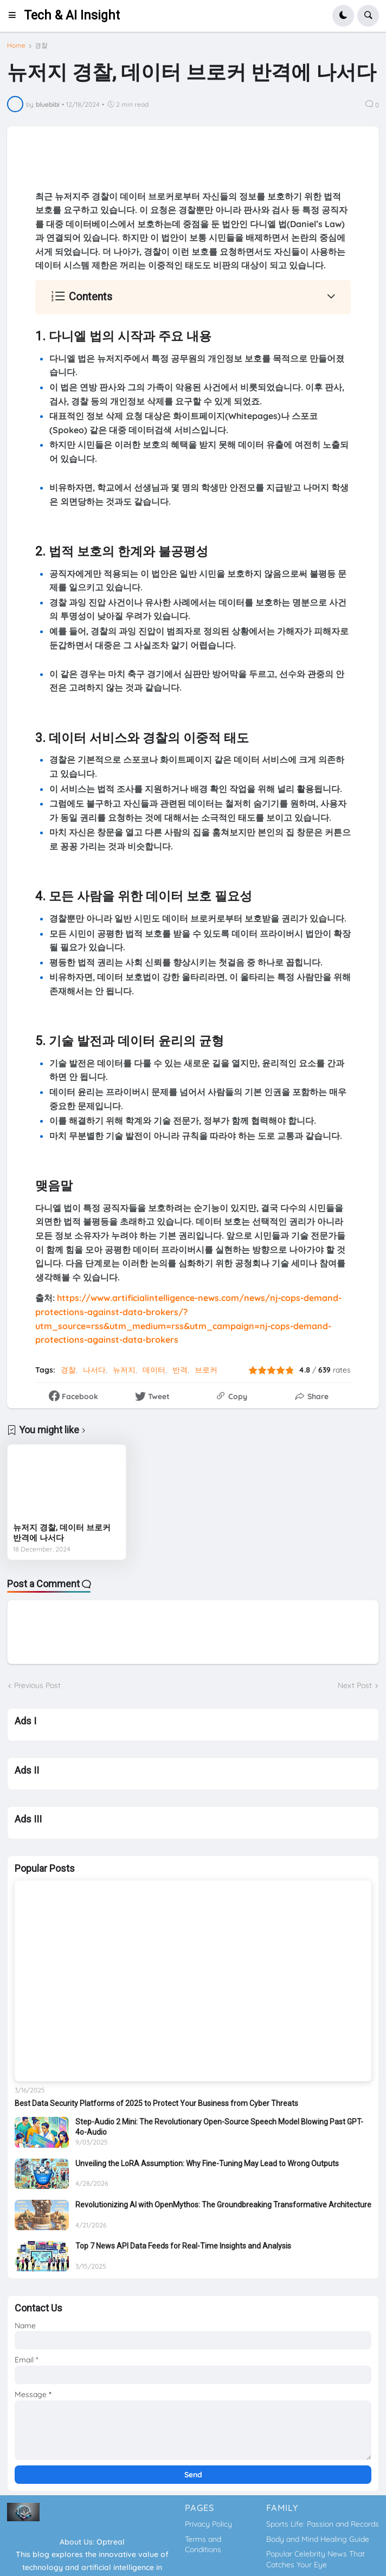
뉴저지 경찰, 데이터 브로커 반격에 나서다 (62, 1533)
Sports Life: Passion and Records (322, 2524)
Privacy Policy (208, 2524)
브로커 (206, 1370)
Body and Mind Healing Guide (317, 2539)
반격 (180, 1370)
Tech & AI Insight (72, 15)
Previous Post (37, 1685)
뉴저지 (124, 1370)
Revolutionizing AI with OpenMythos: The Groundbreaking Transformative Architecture (223, 2204)
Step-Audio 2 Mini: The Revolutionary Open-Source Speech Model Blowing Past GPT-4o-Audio (219, 2126)
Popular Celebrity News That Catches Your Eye (315, 2559)
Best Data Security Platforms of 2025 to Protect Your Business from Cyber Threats (156, 2103)
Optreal (111, 2542)
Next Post (355, 1685)
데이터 (154, 1370)
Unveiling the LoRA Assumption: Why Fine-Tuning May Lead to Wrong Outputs (207, 2163)
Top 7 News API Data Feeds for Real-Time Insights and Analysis (183, 2246)
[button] (15, 16)
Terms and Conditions (203, 2544)
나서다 (94, 1370)
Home (16, 45)
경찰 (41, 45)
